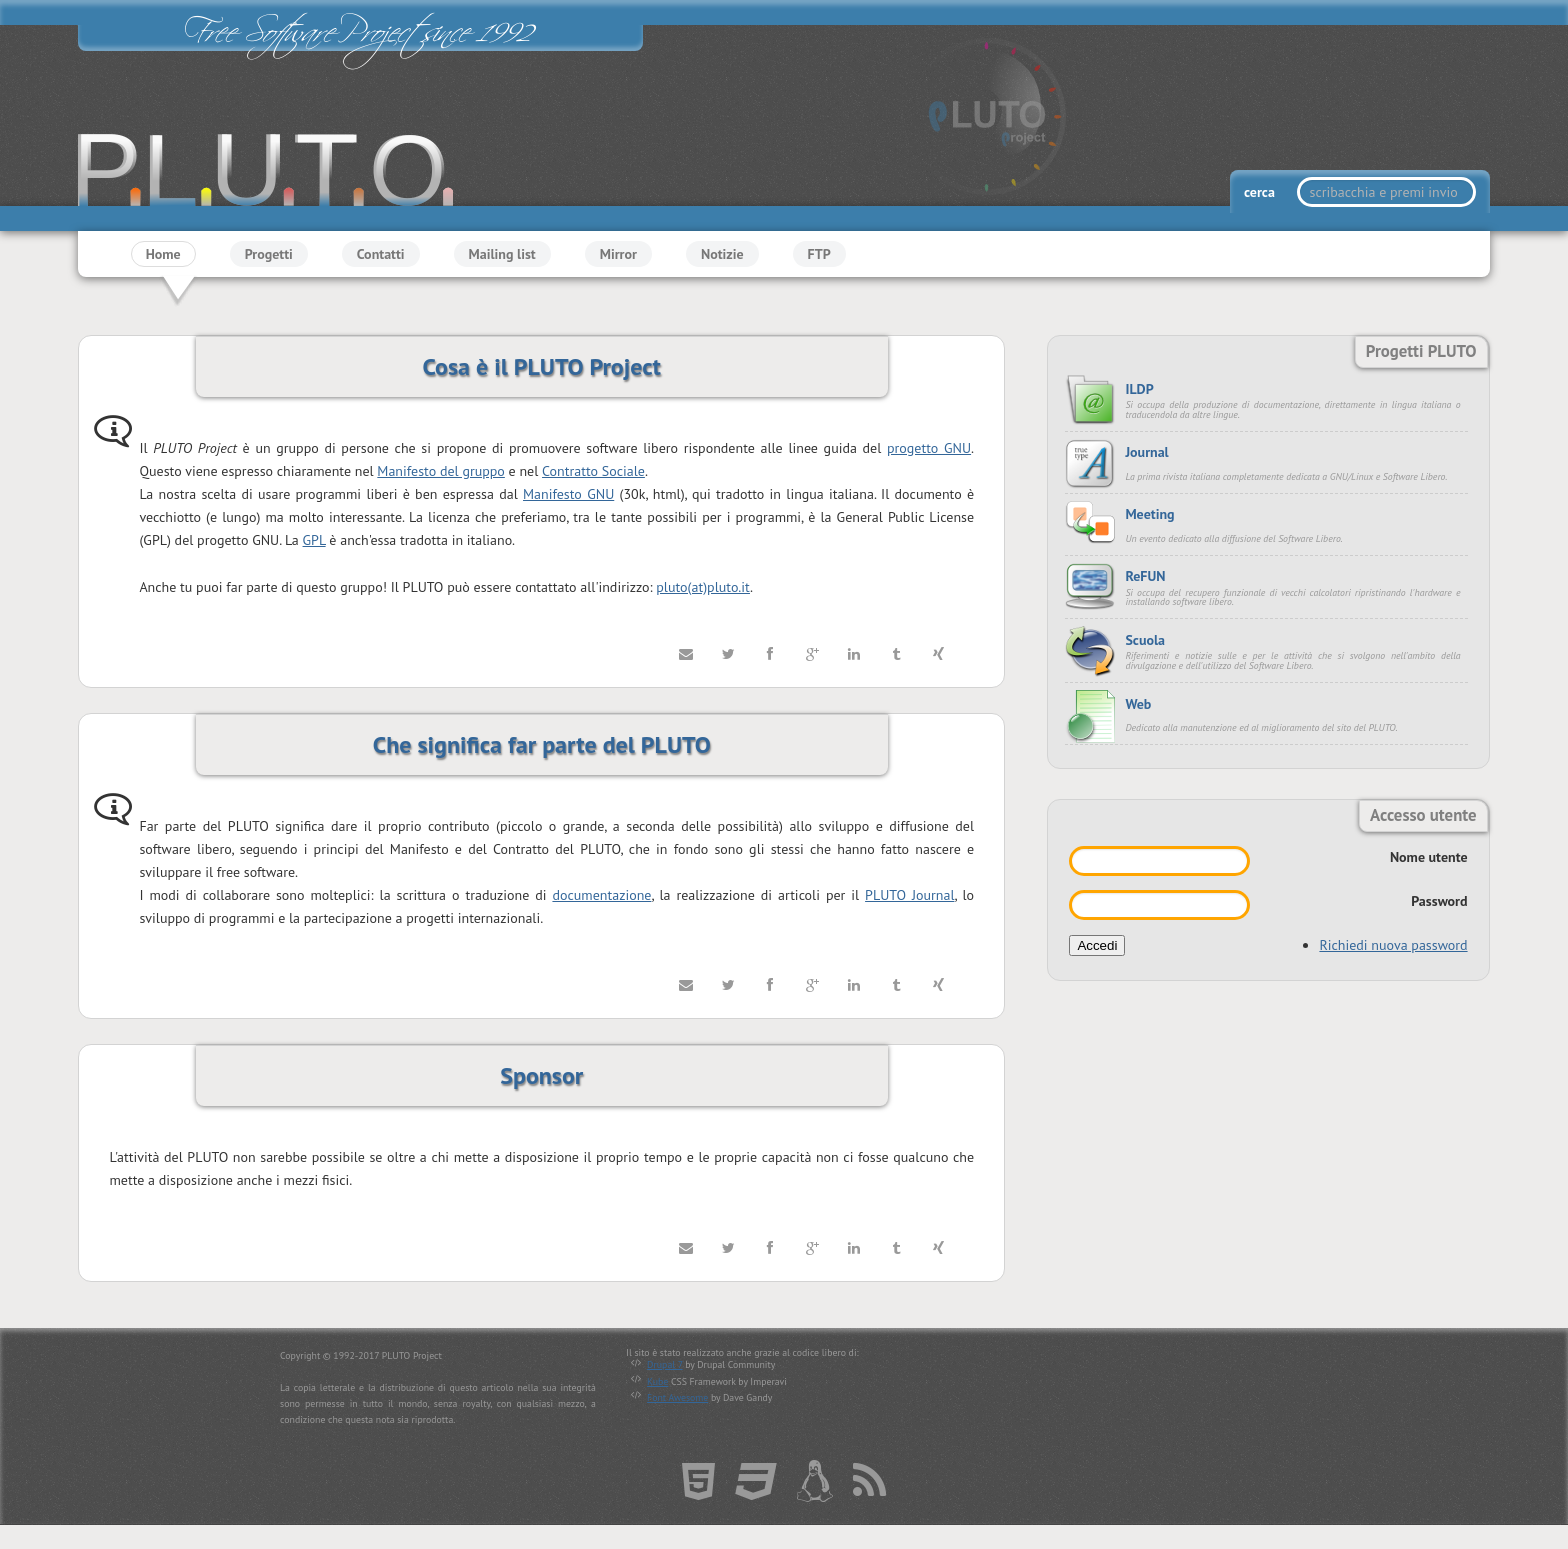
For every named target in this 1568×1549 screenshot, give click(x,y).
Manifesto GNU (568, 494)
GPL (314, 541)
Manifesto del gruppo (441, 471)
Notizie (722, 254)
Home (163, 254)
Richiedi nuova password (1393, 945)
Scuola (1145, 640)
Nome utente (1429, 857)
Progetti (269, 254)
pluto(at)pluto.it (703, 587)
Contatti (381, 254)
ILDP (1139, 389)
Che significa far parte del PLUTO (542, 744)
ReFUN (1145, 576)
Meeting (1149, 514)
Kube (657, 1381)
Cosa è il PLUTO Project (541, 366)
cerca (1261, 192)
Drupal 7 (664, 1365)
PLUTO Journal (909, 895)
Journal (1146, 452)
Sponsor (541, 1075)
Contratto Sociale (593, 471)
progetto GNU (929, 448)
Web (1138, 704)
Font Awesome (677, 1397)
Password (1439, 901)
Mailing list (502, 254)
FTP (819, 254)
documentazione (601, 895)
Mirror (618, 254)
